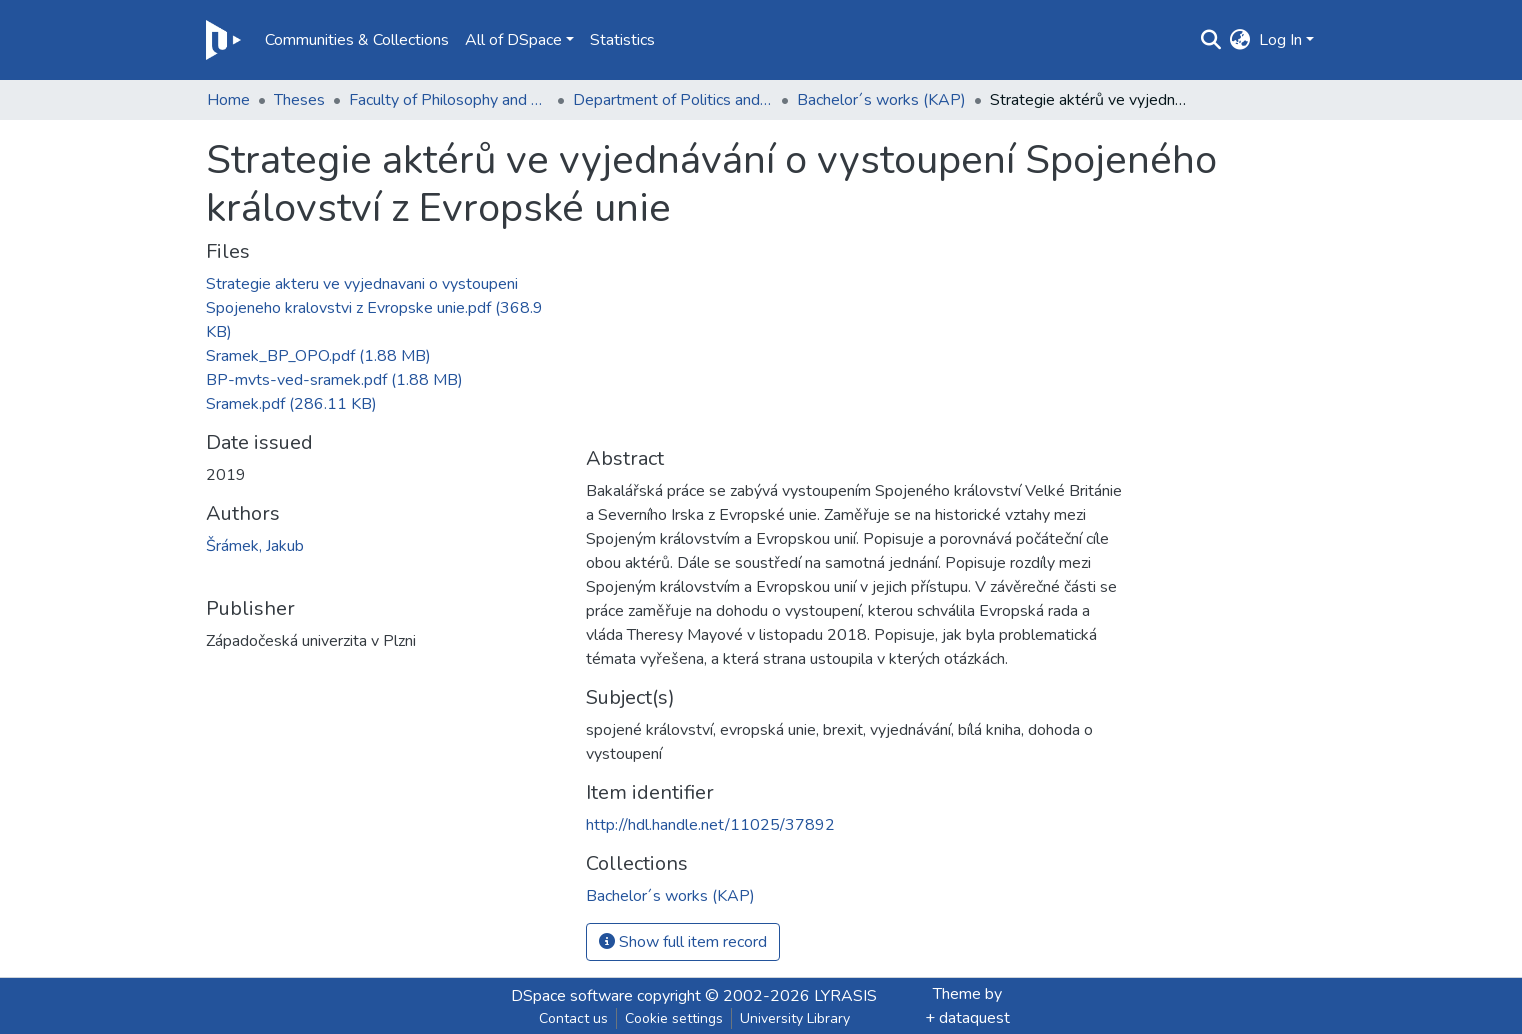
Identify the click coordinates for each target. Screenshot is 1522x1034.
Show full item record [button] (683, 942)
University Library (795, 1018)
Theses (299, 100)
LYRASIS (845, 996)
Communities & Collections (357, 40)
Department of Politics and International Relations (673, 100)
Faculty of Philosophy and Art (449, 100)
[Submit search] (1211, 40)
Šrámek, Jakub (255, 546)
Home (228, 100)
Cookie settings (674, 1018)
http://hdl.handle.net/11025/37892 (710, 825)
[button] (1240, 40)
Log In (1280, 40)
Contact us (573, 1018)
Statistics (622, 40)
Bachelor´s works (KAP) (881, 100)
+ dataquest (967, 1018)
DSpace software (572, 996)
